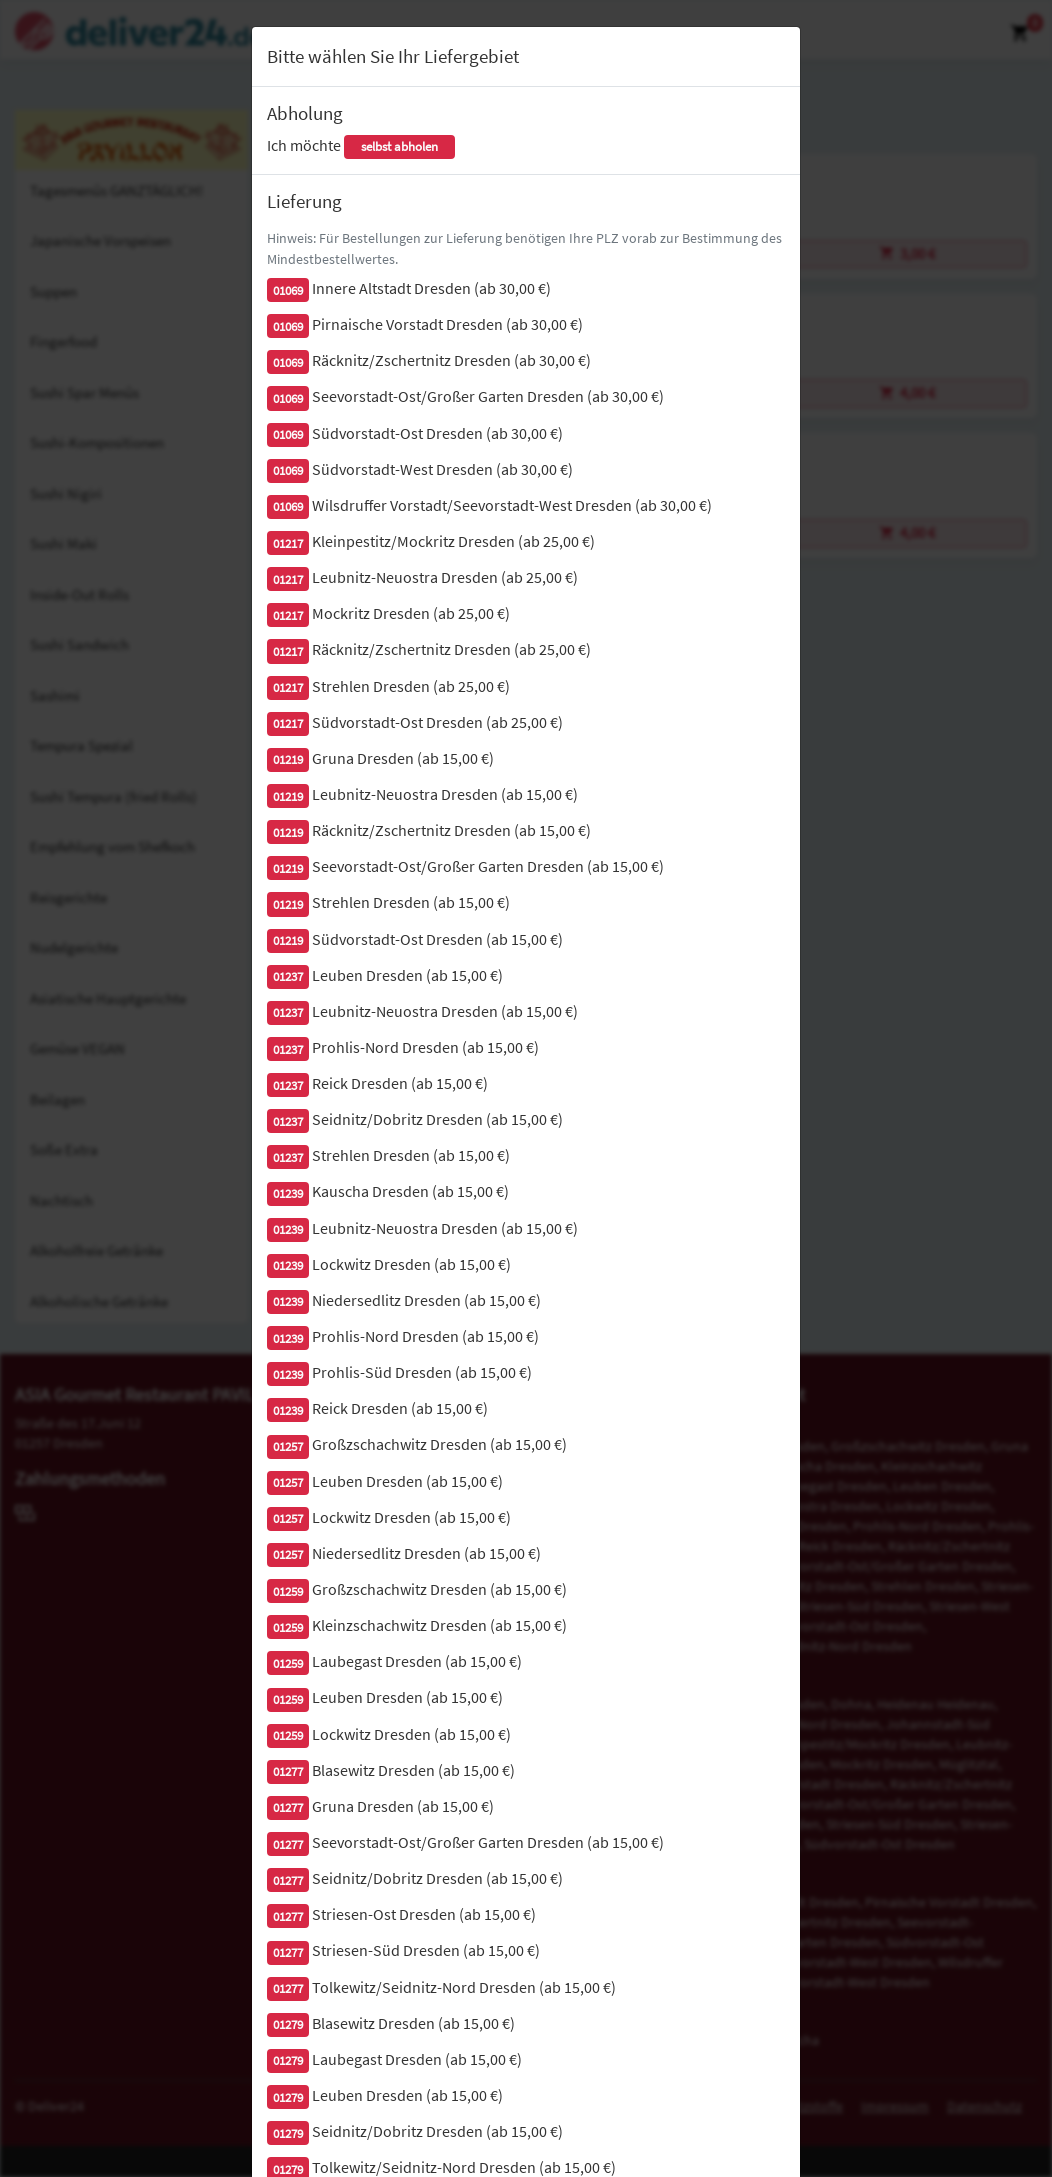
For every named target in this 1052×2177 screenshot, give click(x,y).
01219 (288, 759)
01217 (288, 543)
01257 (288, 1446)
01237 (288, 976)
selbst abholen (399, 146)
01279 (288, 2024)
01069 (288, 290)
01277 (288, 1771)
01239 (288, 1193)
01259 (288, 1591)
